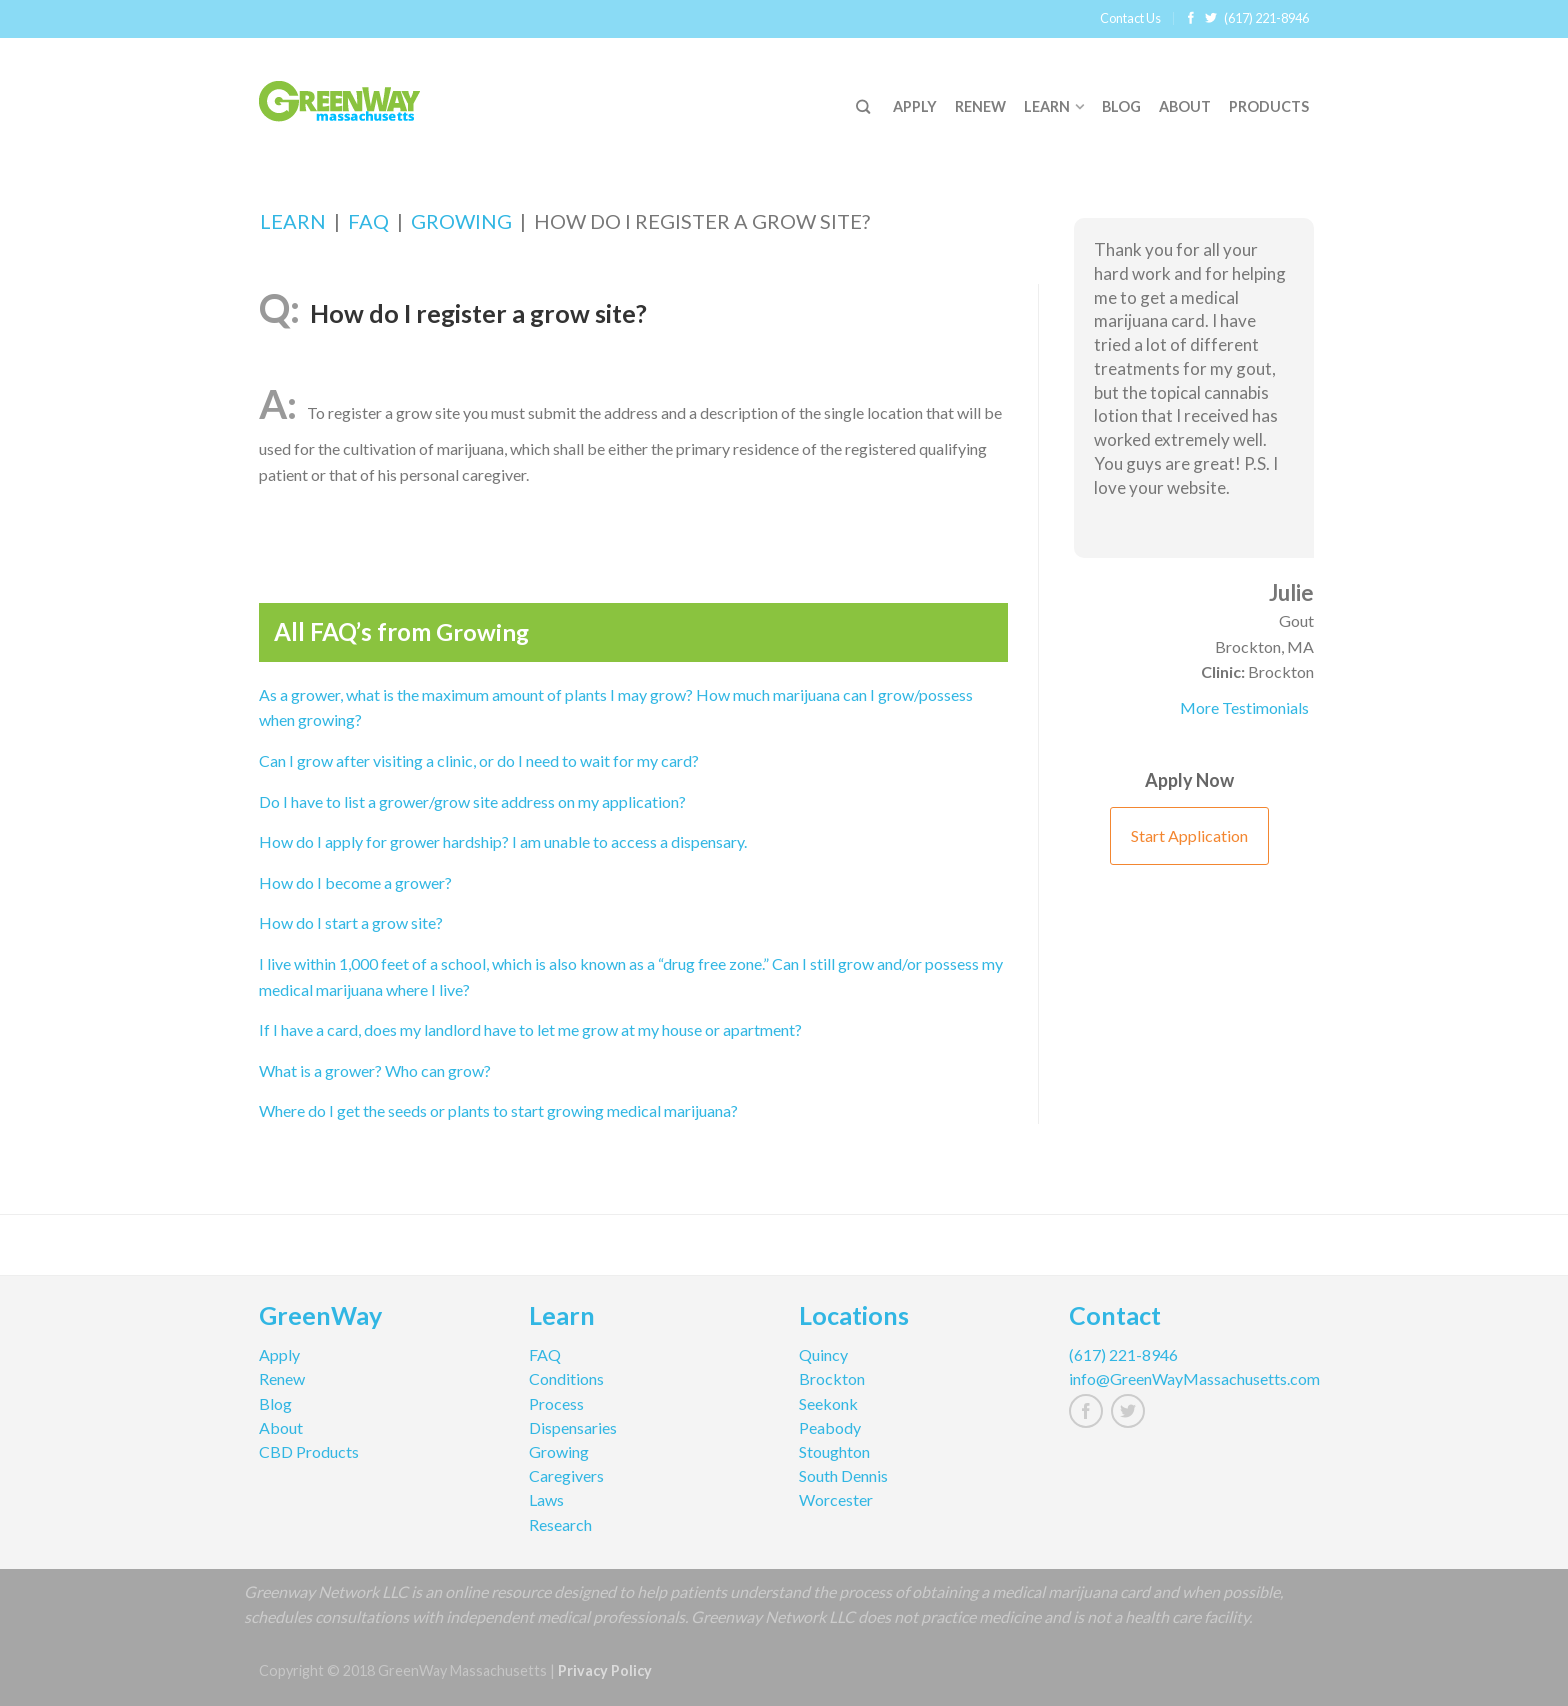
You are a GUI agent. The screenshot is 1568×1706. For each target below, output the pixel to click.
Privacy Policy (605, 1670)
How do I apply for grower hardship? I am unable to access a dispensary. (503, 841)
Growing (461, 221)
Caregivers (566, 1475)
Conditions (566, 1378)
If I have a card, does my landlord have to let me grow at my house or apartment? (530, 1029)
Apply (915, 106)
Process (556, 1403)
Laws (546, 1499)
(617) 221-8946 (1266, 18)
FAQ (368, 221)
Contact (1115, 1318)
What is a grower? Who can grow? (375, 1070)
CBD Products (309, 1451)
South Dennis (843, 1475)
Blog (1121, 106)
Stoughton (834, 1451)
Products (1269, 106)
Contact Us (1130, 18)
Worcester (836, 1499)
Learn (1047, 106)
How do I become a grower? (355, 882)
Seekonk (828, 1403)
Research (560, 1524)
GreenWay (320, 1318)
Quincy (823, 1354)
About (1185, 106)
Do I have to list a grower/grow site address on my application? (472, 801)
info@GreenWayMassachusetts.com (1189, 1378)
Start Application (1189, 835)
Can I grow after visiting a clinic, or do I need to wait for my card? (479, 760)
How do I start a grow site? (351, 922)
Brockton (832, 1378)
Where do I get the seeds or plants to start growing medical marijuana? (498, 1110)
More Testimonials (1244, 707)
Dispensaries (573, 1427)
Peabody (830, 1427)
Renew (980, 106)
